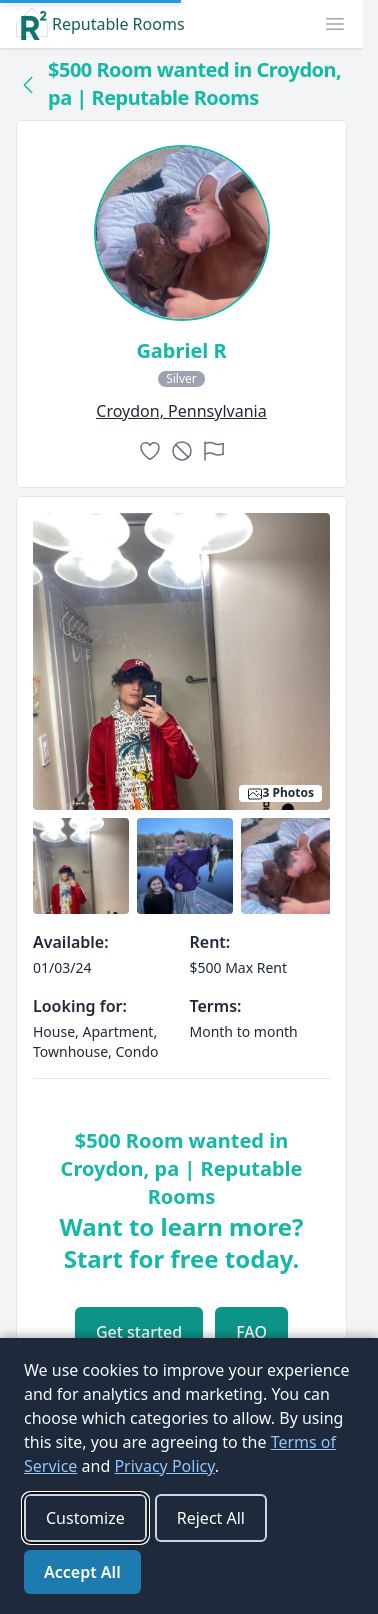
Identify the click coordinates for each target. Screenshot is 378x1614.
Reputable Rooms (100, 24)
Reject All (211, 1518)
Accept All (82, 1572)
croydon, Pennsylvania (181, 411)
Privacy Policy (164, 1466)
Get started (139, 1332)
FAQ (251, 1332)
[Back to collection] (28, 84)
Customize (85, 1518)
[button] (335, 24)
